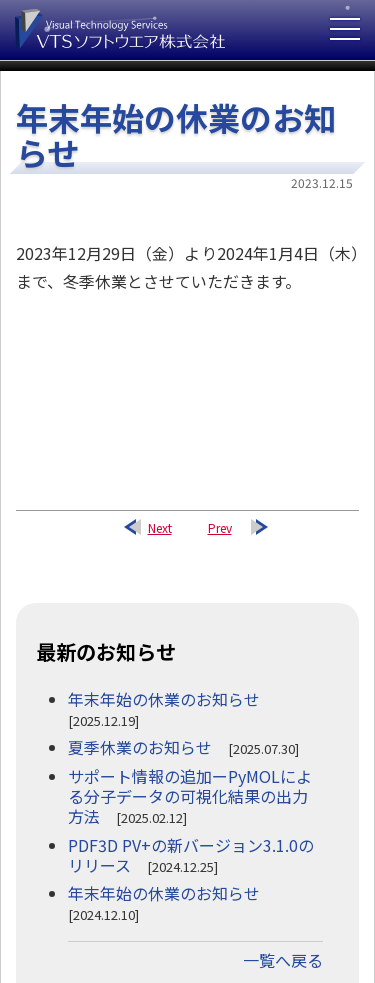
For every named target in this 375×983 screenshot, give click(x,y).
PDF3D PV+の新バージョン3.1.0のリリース (191, 855)
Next (160, 527)
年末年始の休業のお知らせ (164, 699)
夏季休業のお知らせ (140, 747)
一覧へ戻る (283, 960)
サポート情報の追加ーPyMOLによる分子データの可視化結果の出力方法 (190, 796)
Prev (220, 527)
